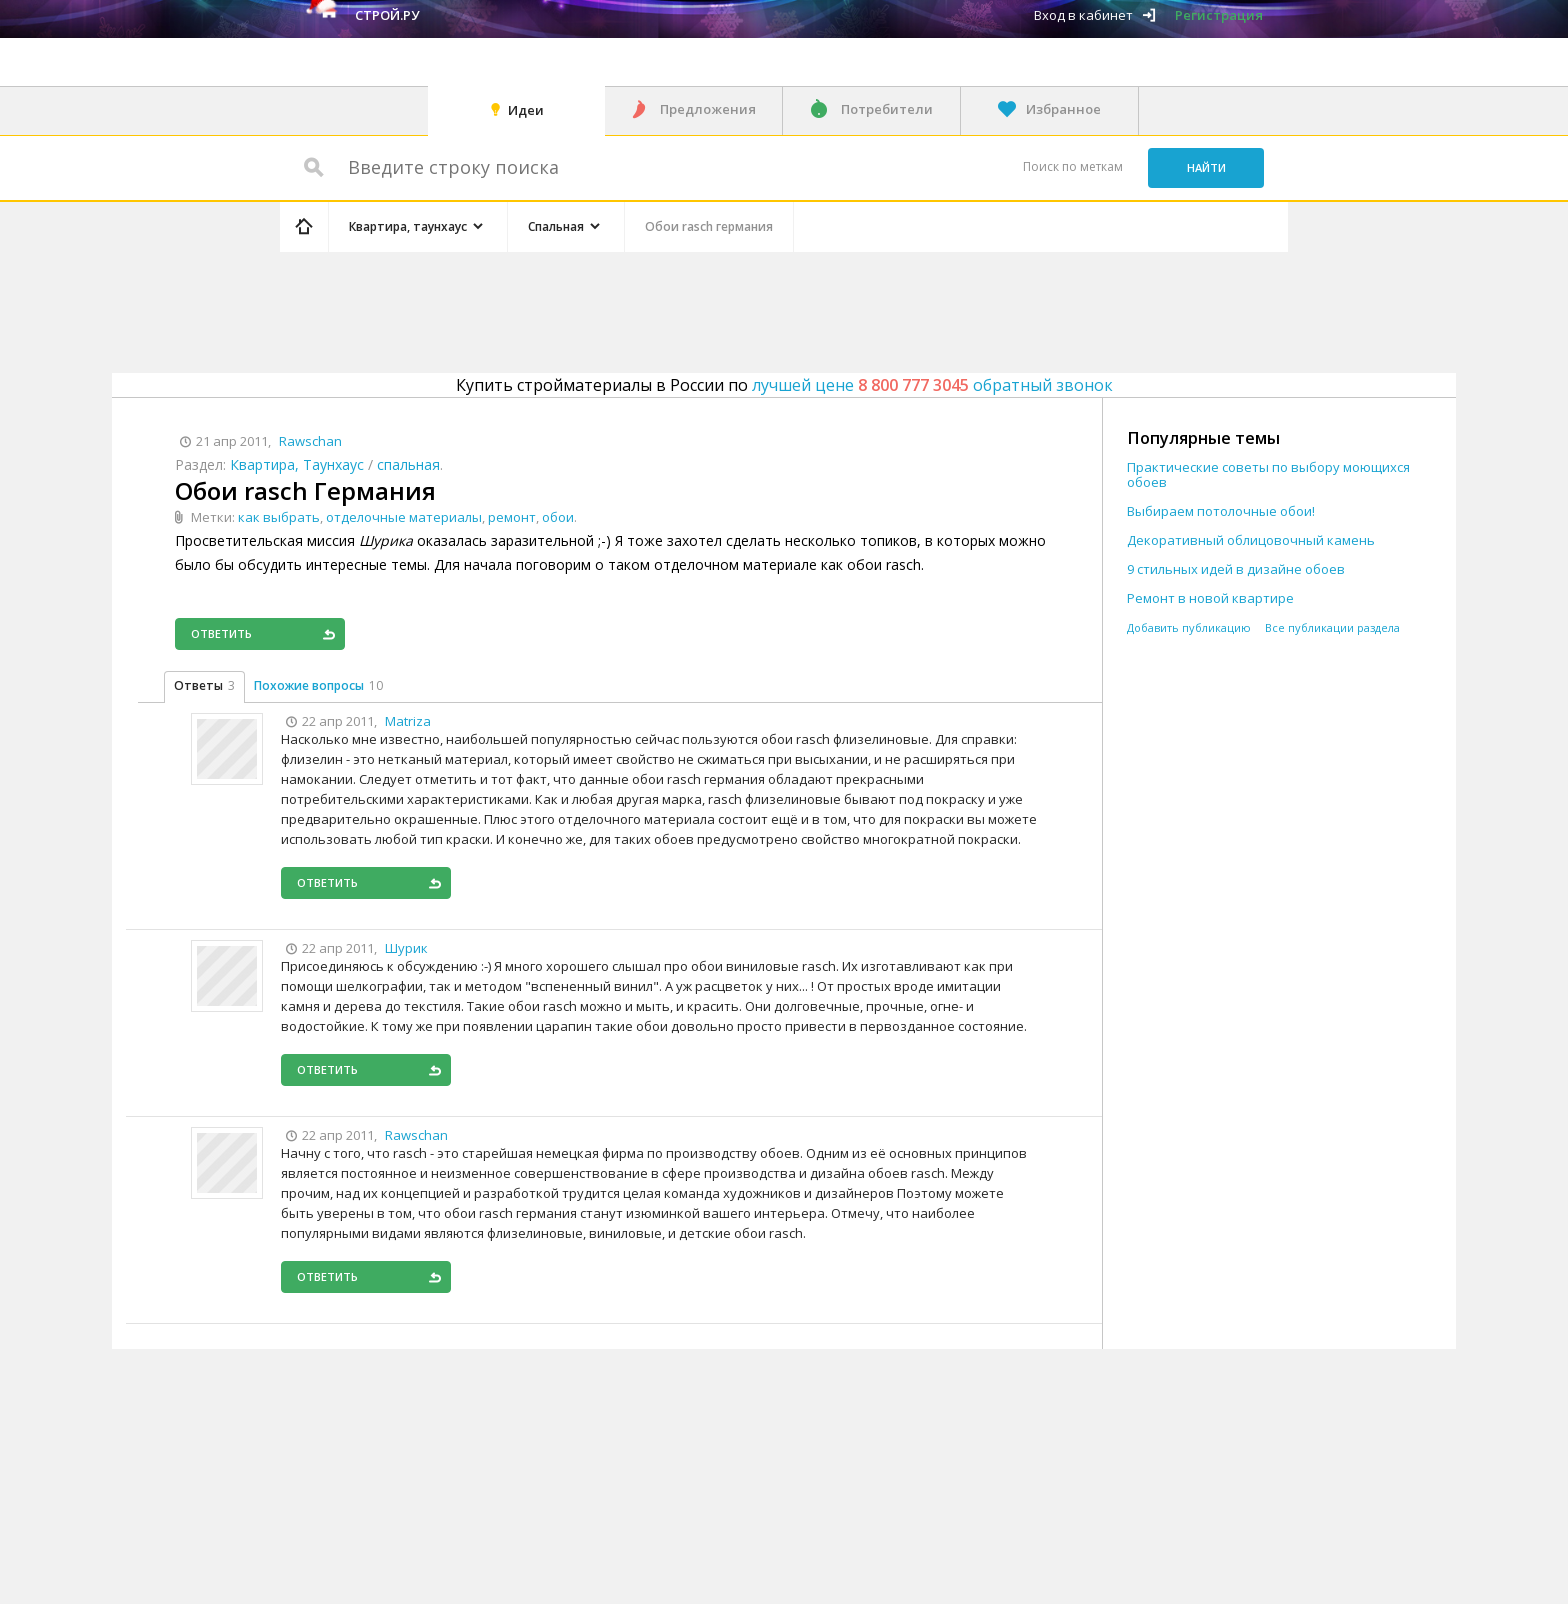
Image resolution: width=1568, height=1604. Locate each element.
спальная (408, 464)
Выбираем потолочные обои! (1221, 511)
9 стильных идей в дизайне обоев (1236, 569)
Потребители (887, 109)
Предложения (708, 109)
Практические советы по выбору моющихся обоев (1268, 475)
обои (558, 517)
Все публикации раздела (1332, 627)
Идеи (526, 110)
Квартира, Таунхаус (297, 464)
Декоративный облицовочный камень (1251, 540)
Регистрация (1219, 15)
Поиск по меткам (1073, 166)
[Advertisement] (658, 309)
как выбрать (279, 517)
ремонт (512, 517)
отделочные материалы (404, 517)
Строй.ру (387, 15)
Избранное (1063, 109)
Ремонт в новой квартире (1210, 598)
